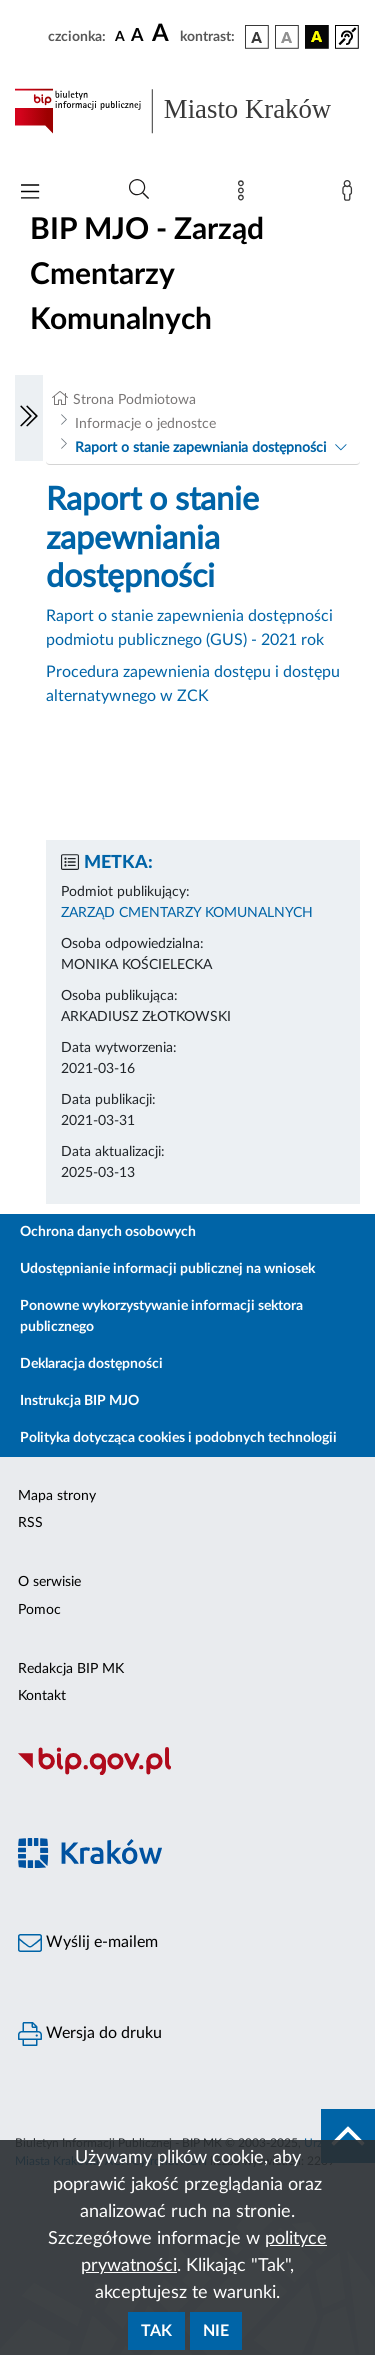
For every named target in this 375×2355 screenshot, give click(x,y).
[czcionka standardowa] (120, 36)
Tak (156, 2331)
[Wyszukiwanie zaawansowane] (139, 190)
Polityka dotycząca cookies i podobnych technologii (178, 1438)
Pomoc (39, 1610)
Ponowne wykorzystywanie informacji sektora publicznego (161, 1316)
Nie (216, 2331)
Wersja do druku (90, 2034)
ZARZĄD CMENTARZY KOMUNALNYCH (187, 913)
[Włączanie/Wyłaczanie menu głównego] (30, 193)
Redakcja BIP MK (71, 1669)
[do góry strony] (348, 2136)
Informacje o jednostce (145, 424)
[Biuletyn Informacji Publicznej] (187, 1773)
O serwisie (49, 1582)
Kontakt (42, 1696)
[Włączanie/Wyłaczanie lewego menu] (29, 418)
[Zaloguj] (351, 195)
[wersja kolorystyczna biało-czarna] (287, 37)
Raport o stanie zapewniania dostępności (200, 448)
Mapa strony (57, 1496)
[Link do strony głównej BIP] (187, 111)
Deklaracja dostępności (91, 1364)
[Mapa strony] (245, 195)
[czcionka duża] (163, 34)
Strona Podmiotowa (134, 400)
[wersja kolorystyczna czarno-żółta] (317, 37)
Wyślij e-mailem (88, 1943)
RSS (30, 1523)
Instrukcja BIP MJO (79, 1401)
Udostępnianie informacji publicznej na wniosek (167, 1269)
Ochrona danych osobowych (108, 1232)
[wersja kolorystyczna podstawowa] (257, 37)
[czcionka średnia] (137, 36)
